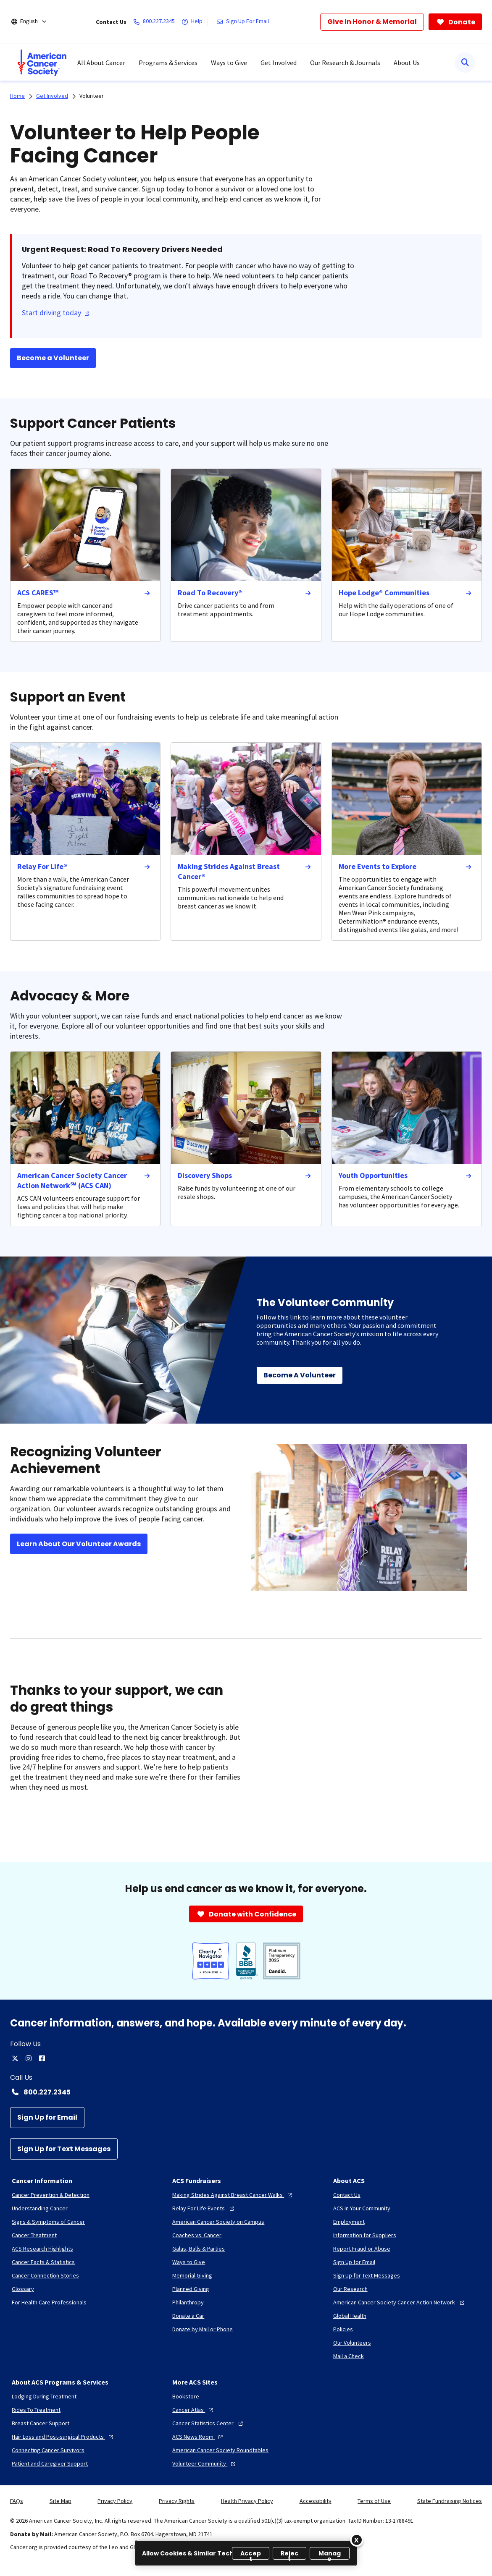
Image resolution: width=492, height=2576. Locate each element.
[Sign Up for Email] (47, 2117)
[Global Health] (349, 2316)
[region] (246, 2553)
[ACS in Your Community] (361, 2208)
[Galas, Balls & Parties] (198, 2249)
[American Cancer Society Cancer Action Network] (399, 2302)
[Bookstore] (185, 2396)
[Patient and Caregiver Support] (50, 2463)
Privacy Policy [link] (114, 2501)
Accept (250, 2554)
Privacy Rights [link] (177, 2501)
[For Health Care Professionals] (49, 2302)
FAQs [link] (16, 2501)
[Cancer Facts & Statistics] (43, 2262)
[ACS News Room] (198, 2437)
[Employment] (349, 2222)
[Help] (194, 22)
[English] (34, 22)
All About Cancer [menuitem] (101, 62)
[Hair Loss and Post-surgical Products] (63, 2437)
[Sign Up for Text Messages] (64, 2149)
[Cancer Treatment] (34, 2235)
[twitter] (15, 2058)
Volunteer (91, 95)
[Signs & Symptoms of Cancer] (48, 2222)
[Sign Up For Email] (244, 22)
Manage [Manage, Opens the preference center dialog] (329, 2554)
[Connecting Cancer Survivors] (48, 2450)
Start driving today (56, 312)
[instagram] (29, 2058)
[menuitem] (42, 62)
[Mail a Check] (348, 2356)
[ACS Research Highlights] (42, 2249)
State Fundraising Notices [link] (449, 2501)
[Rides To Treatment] (36, 2410)
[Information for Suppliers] (364, 2235)
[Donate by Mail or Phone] (202, 2329)
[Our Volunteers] (352, 2343)
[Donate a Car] (188, 2316)
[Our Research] (350, 2289)
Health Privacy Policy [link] (247, 2501)
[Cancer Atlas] (193, 2410)
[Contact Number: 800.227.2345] (246, 2092)
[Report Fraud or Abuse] (361, 2249)
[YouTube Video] (366, 1747)
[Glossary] (23, 2289)
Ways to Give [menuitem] (229, 62)
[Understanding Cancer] (40, 2208)
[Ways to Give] (188, 2262)
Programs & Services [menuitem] (168, 62)
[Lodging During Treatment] (44, 2396)
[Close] (356, 2540)
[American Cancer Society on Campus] (218, 2222)
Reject (290, 2554)
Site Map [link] (60, 2501)
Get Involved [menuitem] (278, 62)
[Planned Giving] (190, 2289)
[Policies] (343, 2329)
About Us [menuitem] (407, 62)
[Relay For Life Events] (204, 2208)
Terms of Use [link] (374, 2501)
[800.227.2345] (156, 22)
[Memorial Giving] (192, 2275)
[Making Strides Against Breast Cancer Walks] (233, 2195)
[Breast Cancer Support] (40, 2423)
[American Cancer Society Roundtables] (220, 2450)
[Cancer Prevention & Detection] (50, 2195)
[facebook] (42, 2058)
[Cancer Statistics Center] (208, 2423)
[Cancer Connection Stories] (45, 2275)
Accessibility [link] (316, 2501)
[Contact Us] (346, 2195)
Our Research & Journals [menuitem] (345, 62)
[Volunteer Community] (204, 2463)
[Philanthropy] (188, 2302)
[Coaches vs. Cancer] (196, 2235)
